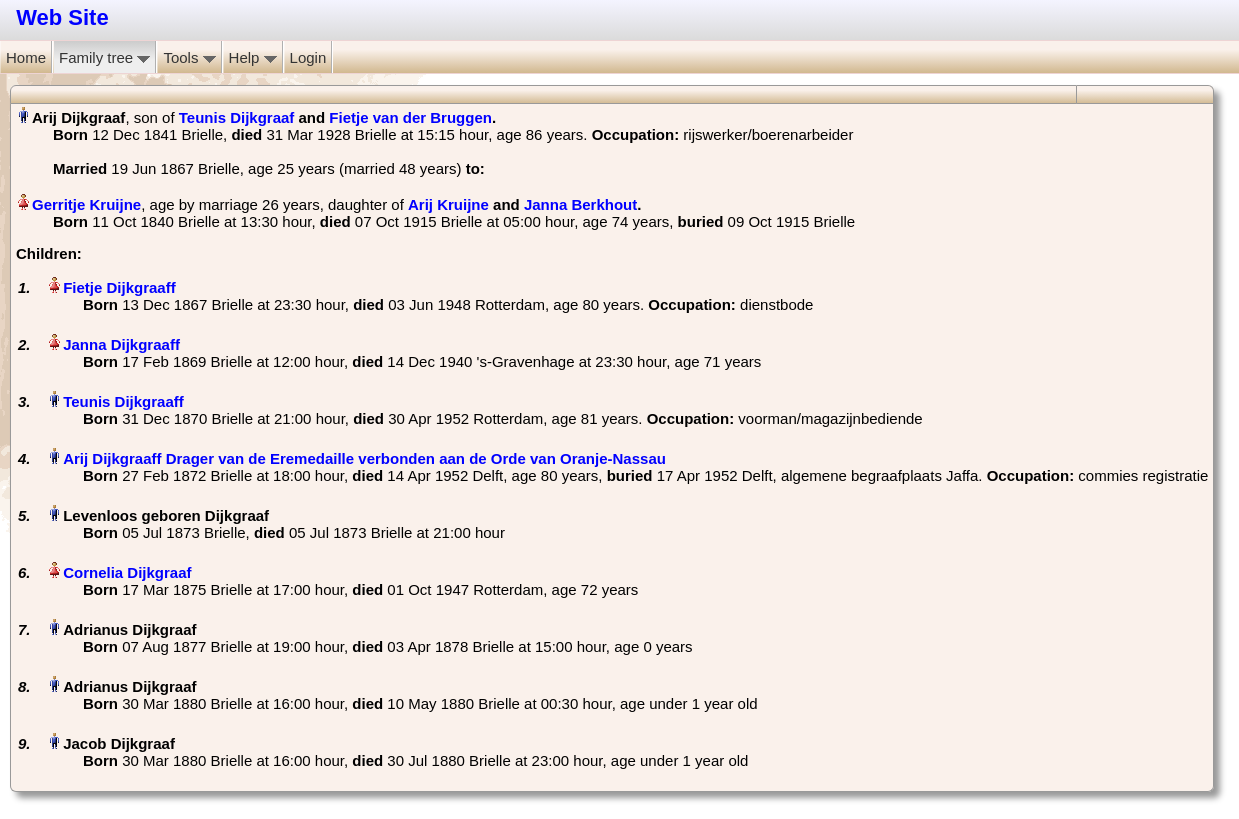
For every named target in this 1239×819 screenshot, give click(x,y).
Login (308, 57)
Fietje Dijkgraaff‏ (119, 287)
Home (26, 57)
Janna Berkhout (580, 204)
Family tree (104, 57)
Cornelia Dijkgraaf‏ (127, 572)
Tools (189, 57)
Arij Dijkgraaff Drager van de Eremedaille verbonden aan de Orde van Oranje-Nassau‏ (364, 458)
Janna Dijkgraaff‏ (121, 344)
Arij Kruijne (448, 204)
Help (253, 57)
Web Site (62, 17)
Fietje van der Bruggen (410, 117)
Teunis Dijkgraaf (237, 117)
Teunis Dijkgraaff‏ (123, 401)
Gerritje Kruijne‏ (86, 204)
